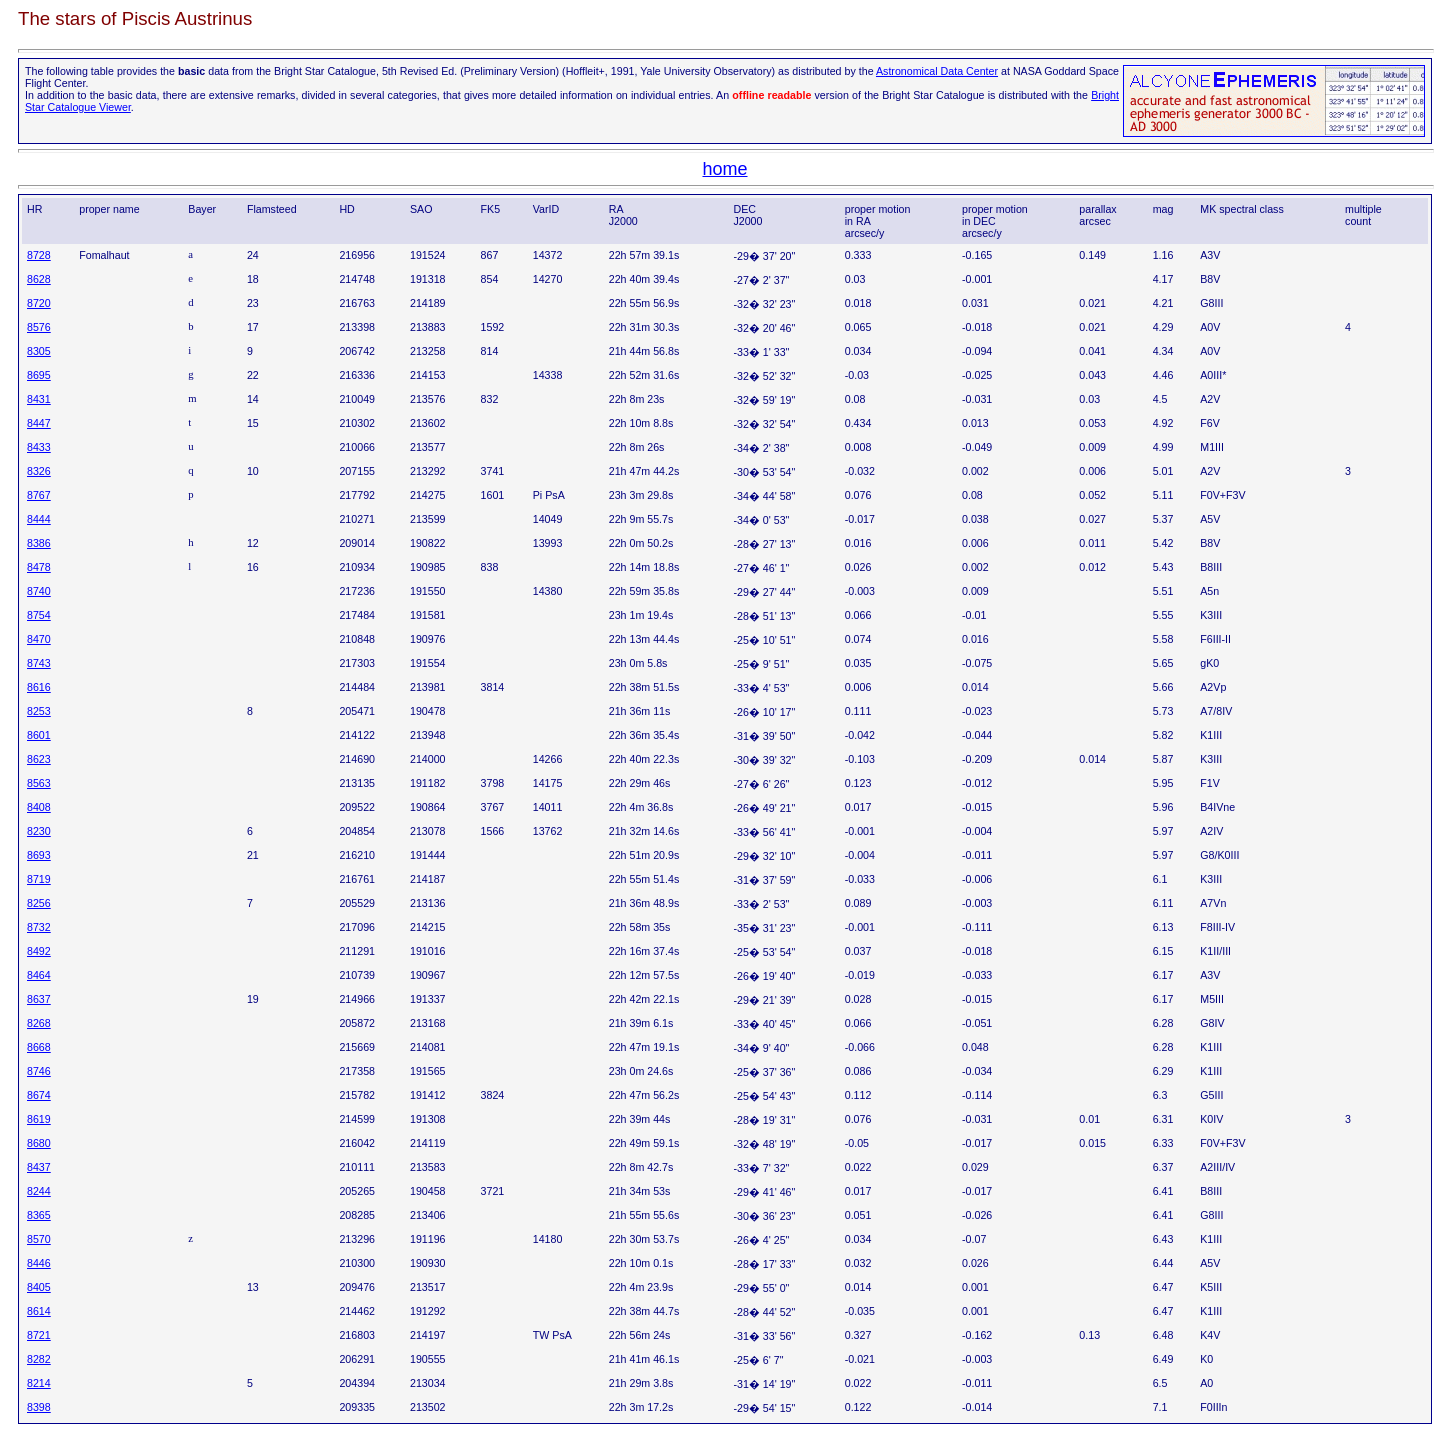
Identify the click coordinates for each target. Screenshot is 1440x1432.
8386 (39, 543)
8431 (39, 399)
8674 (39, 1095)
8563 (39, 783)
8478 (39, 567)
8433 (39, 447)
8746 (39, 1071)
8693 (39, 855)
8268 (39, 1023)
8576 (39, 327)
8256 (39, 903)
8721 (39, 1335)
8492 (39, 951)
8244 (39, 1191)
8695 (39, 375)
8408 (39, 807)
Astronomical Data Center (937, 71)
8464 (39, 975)
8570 (39, 1239)
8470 (39, 639)
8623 (39, 759)
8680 (39, 1143)
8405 (39, 1287)
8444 (39, 519)
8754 (39, 615)
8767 (39, 495)
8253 (39, 711)
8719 (39, 879)
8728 (39, 255)
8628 (39, 279)
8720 (39, 303)
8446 (39, 1263)
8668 (39, 1047)
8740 (39, 591)
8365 (39, 1215)
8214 (39, 1383)
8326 (39, 471)
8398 (39, 1407)
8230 (39, 831)
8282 (39, 1359)
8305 (39, 351)
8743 (39, 663)
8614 (39, 1311)
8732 (39, 927)
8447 (39, 423)
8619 (39, 1119)
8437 (39, 1167)
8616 (39, 687)
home (724, 169)
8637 (39, 999)
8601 (39, 735)
